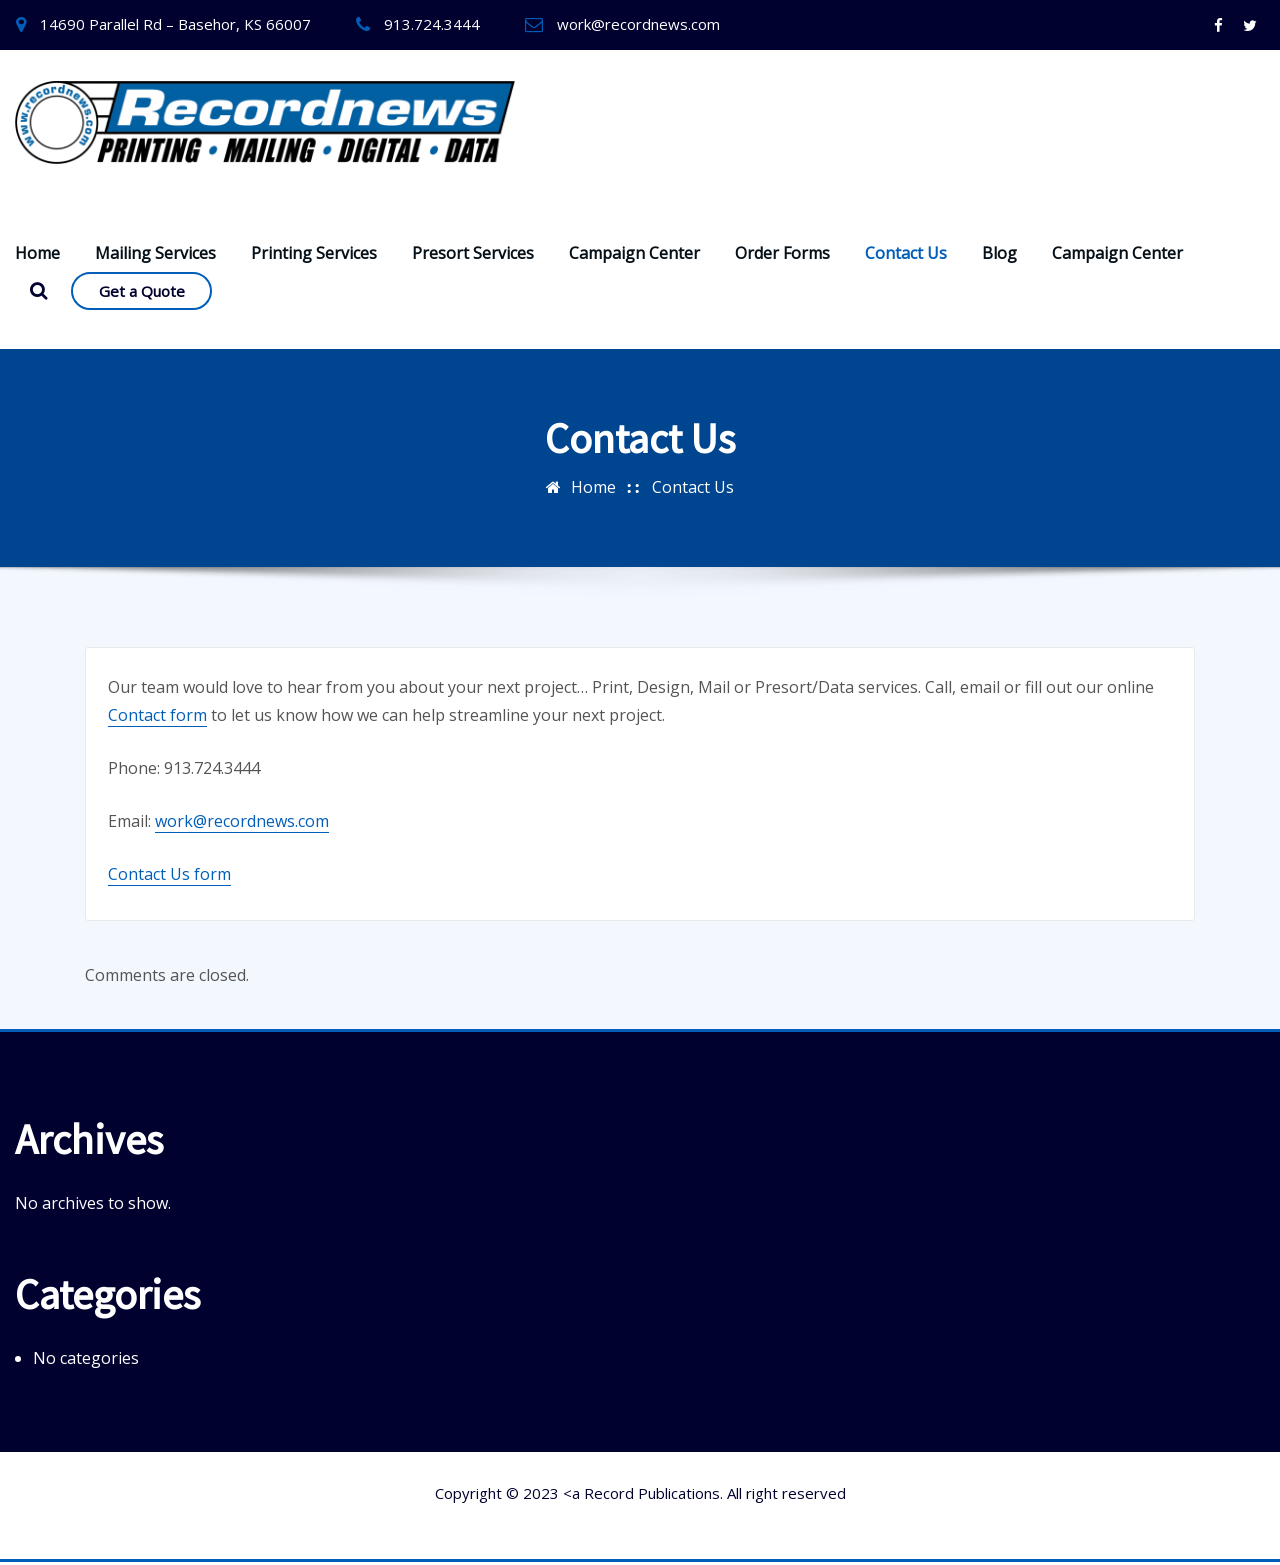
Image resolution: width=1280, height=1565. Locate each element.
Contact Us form (169, 876)
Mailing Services (155, 255)
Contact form (157, 717)
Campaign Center (634, 255)
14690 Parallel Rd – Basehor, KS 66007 (175, 24)
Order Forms (782, 255)
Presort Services (473, 255)
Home (37, 255)
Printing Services (314, 255)
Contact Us (906, 255)
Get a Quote (142, 293)
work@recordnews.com (638, 24)
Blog (999, 255)
